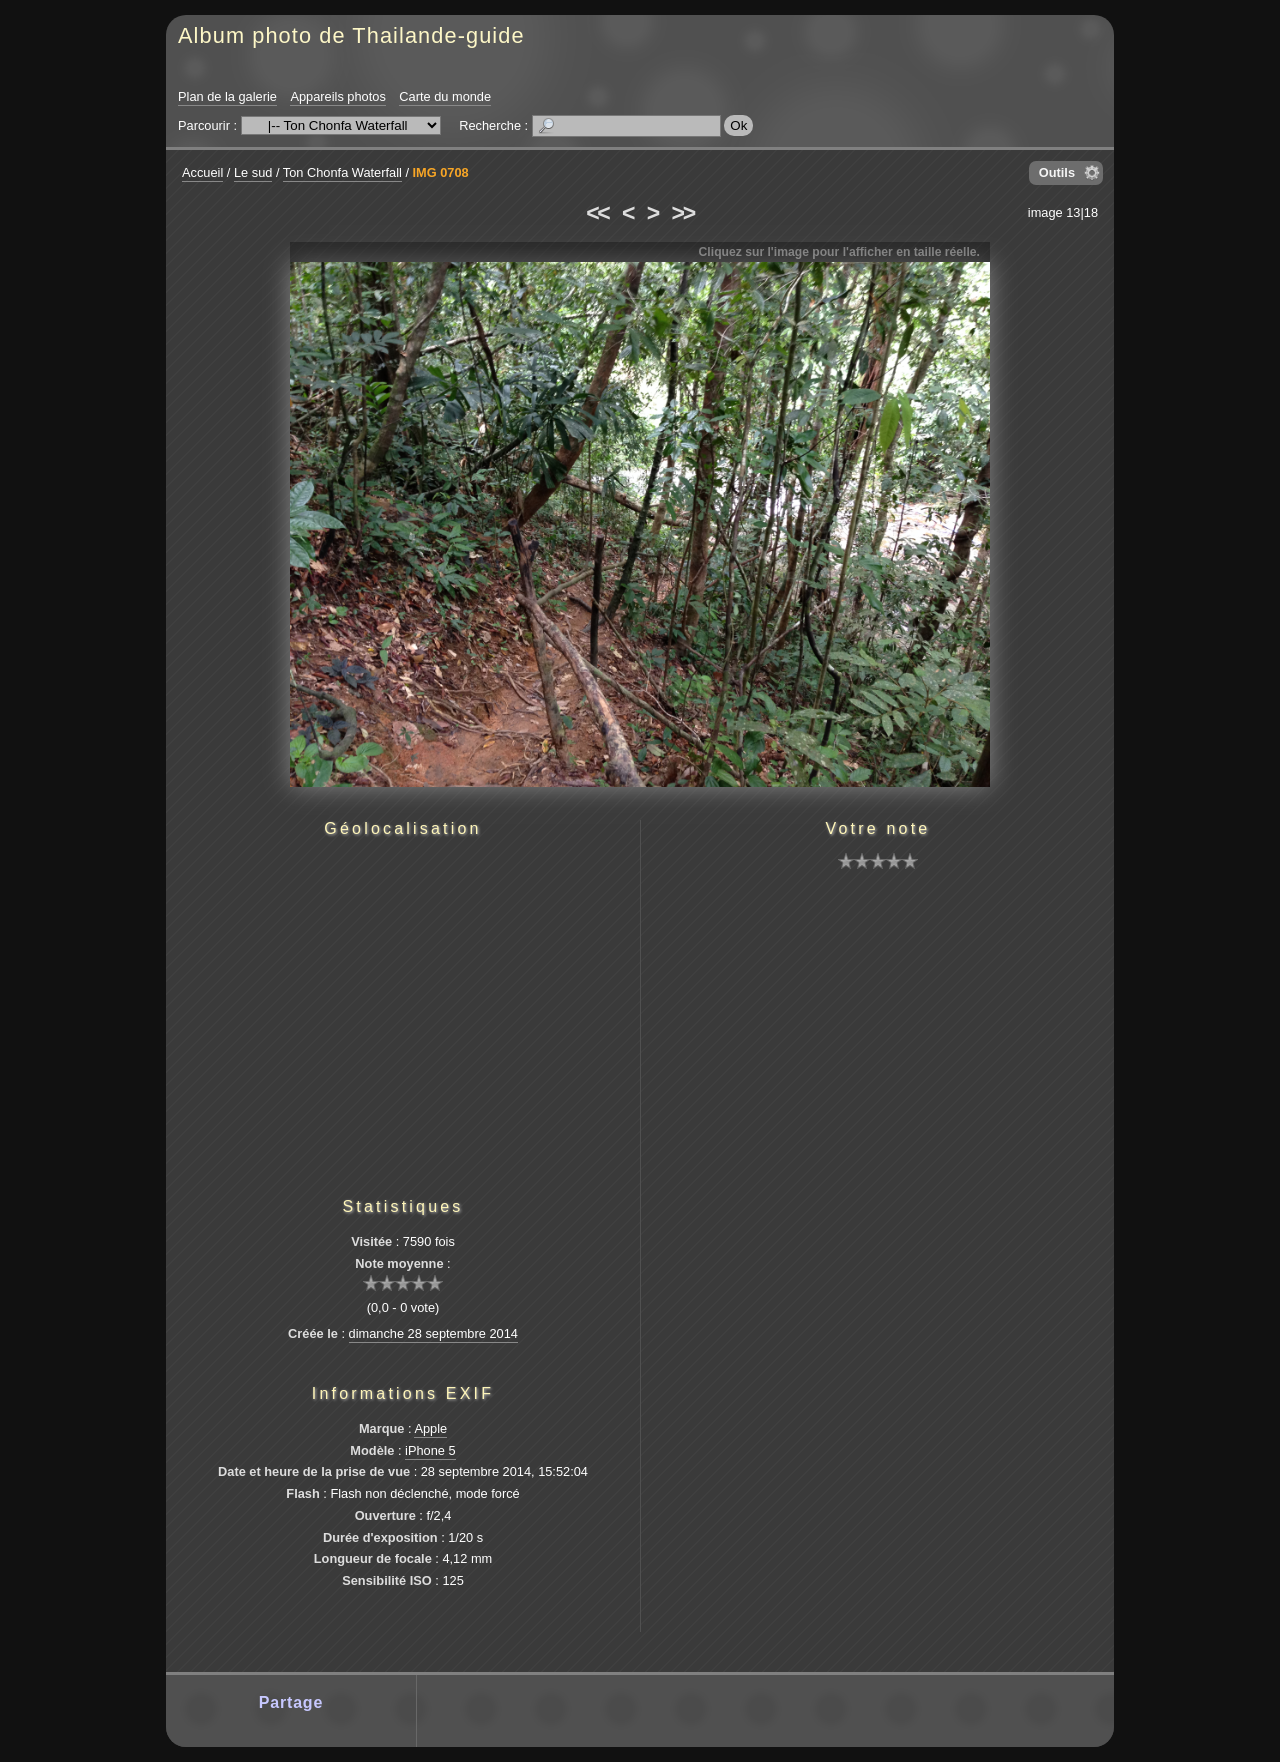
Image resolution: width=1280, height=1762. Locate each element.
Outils (1057, 172)
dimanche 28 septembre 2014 (433, 1333)
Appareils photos (337, 96)
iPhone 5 (430, 1450)
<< (597, 213)
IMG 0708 (441, 172)
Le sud (253, 172)
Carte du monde (445, 96)
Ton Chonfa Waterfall (342, 172)
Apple (430, 1428)
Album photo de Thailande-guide (351, 35)
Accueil (202, 172)
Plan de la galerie (227, 96)
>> (683, 213)
